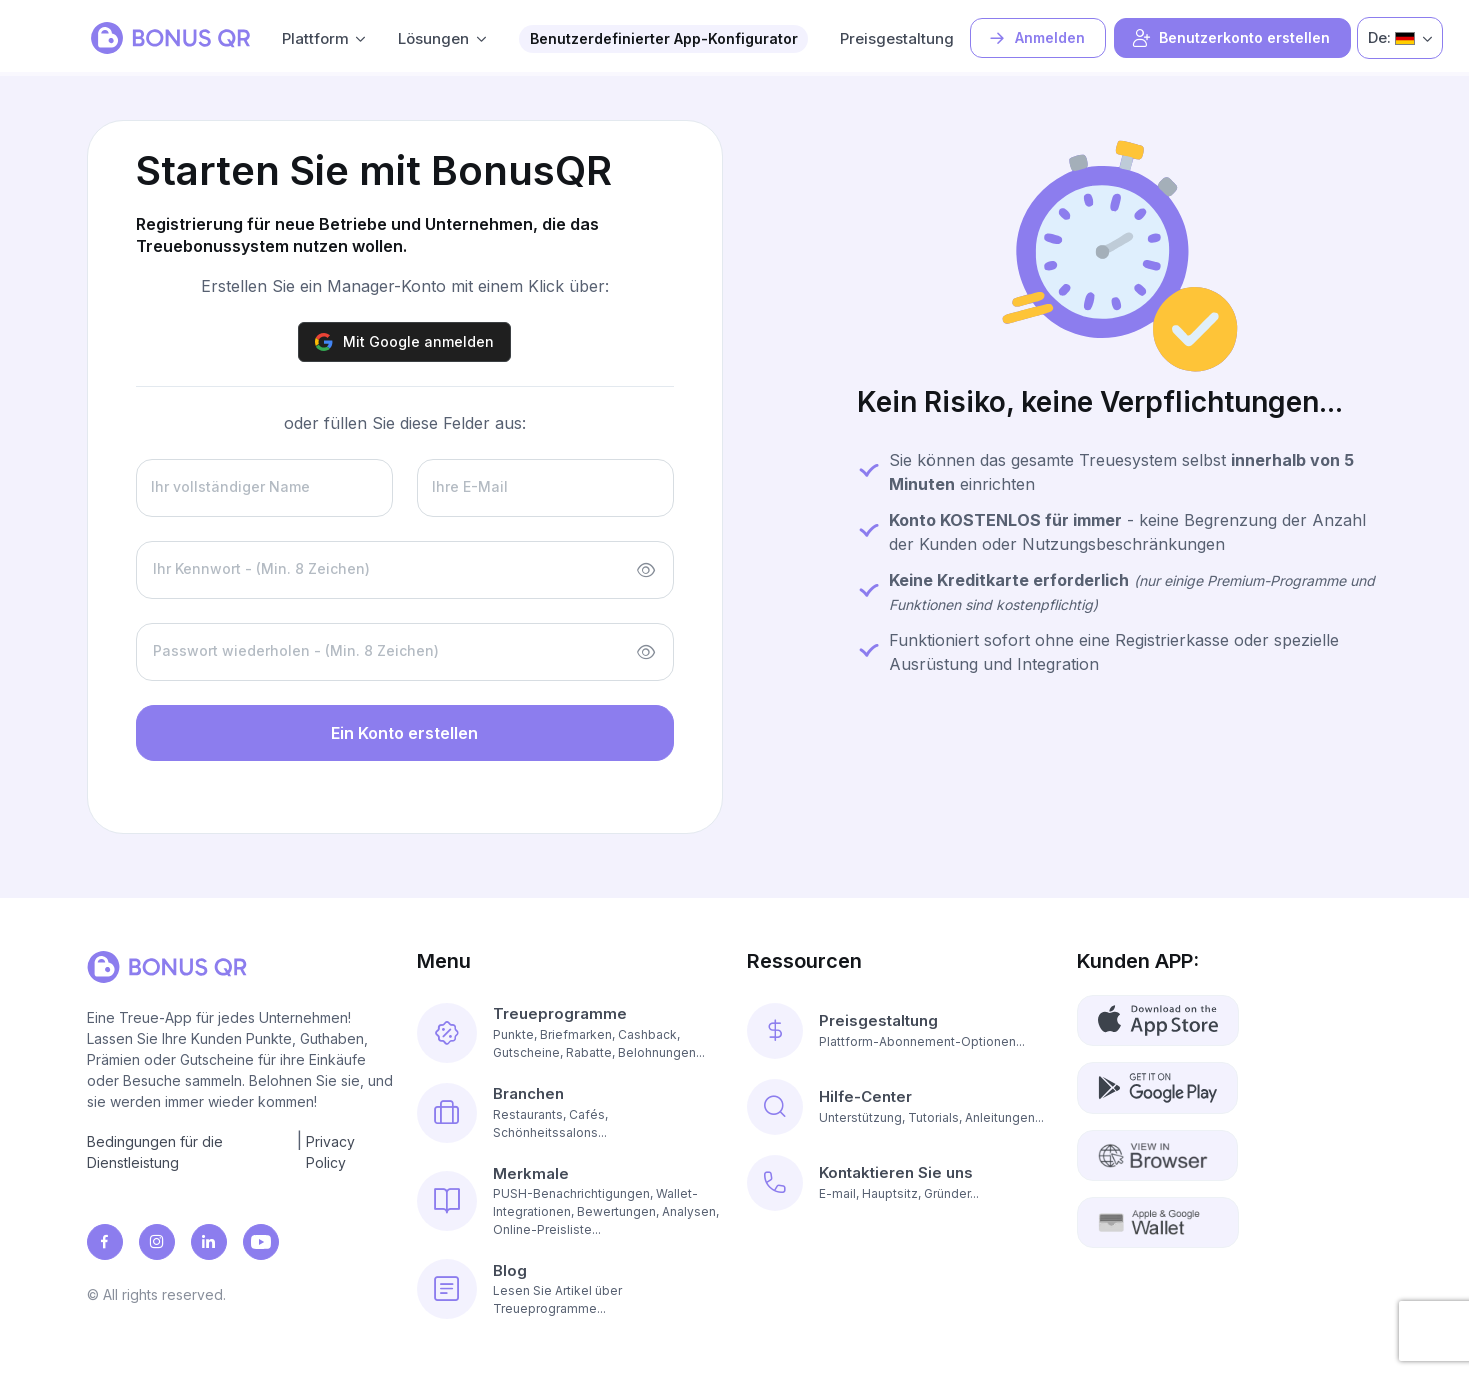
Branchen (528, 1093)
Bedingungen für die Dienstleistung (155, 1152)
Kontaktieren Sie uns (896, 1172)
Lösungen (433, 38)
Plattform (315, 38)
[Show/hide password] (646, 569)
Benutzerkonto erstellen (1230, 38)
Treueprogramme (560, 1013)
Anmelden (1036, 38)
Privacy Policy (330, 1152)
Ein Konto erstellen (404, 733)
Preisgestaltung (897, 38)
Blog (510, 1270)
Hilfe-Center (865, 1096)
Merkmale (531, 1173)
